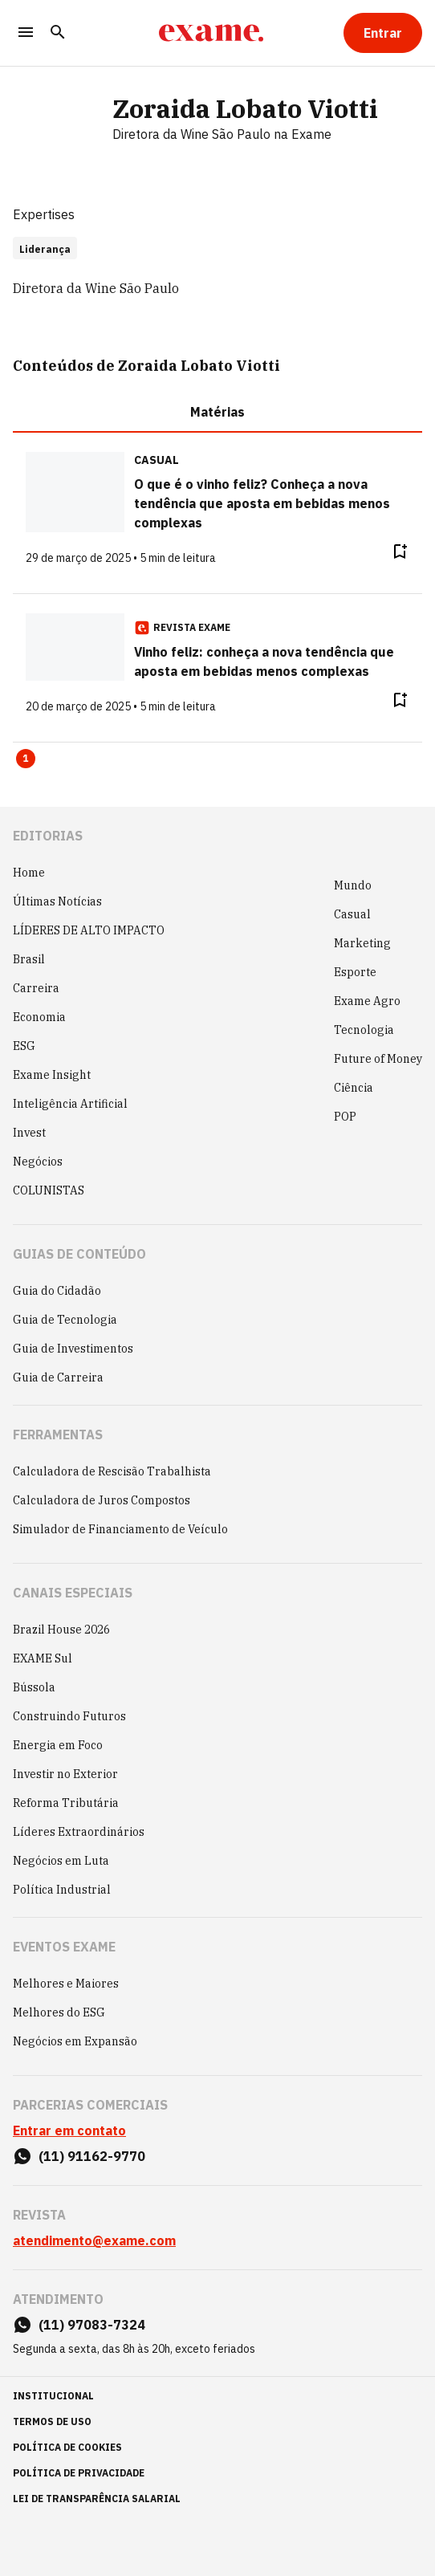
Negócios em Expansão (75, 2041)
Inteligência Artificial (70, 1104)
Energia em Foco (58, 1745)
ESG (24, 1046)
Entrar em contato (69, 2130)
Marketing (362, 943)
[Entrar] (383, 33)
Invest (29, 1132)
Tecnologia (364, 1030)
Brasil (29, 959)
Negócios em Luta (61, 1861)
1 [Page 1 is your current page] (25, 758)
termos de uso (52, 2421)
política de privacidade (78, 2473)
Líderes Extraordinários (78, 1832)
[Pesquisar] (58, 33)
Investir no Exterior (65, 1774)
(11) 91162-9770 (92, 2156)
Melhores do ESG (59, 2012)
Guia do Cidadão (57, 1291)
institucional (53, 2396)
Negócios (38, 1161)
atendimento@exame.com (94, 2240)
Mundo (353, 885)
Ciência (353, 1087)
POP (345, 1116)
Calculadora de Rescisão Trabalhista (112, 1471)
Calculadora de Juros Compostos (101, 1500)
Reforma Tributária (66, 1803)
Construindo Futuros (69, 1716)
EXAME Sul (42, 1658)
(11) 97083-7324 (92, 2325)
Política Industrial (62, 1889)
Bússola (34, 1687)
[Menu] (26, 33)
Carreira (36, 988)
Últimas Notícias (57, 901)
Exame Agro (367, 1001)
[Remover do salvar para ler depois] (399, 551)
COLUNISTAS (48, 1190)
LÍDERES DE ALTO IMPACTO (89, 930)
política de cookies (67, 2447)
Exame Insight (52, 1075)
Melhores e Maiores (66, 1983)
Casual (352, 914)
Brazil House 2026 (61, 1629)
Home (29, 872)
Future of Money (378, 1059)
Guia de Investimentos (73, 1348)
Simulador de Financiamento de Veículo (120, 1529)
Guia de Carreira (58, 1377)
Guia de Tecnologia (65, 1319)
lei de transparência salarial (97, 2499)
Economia (39, 1017)
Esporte (355, 972)
